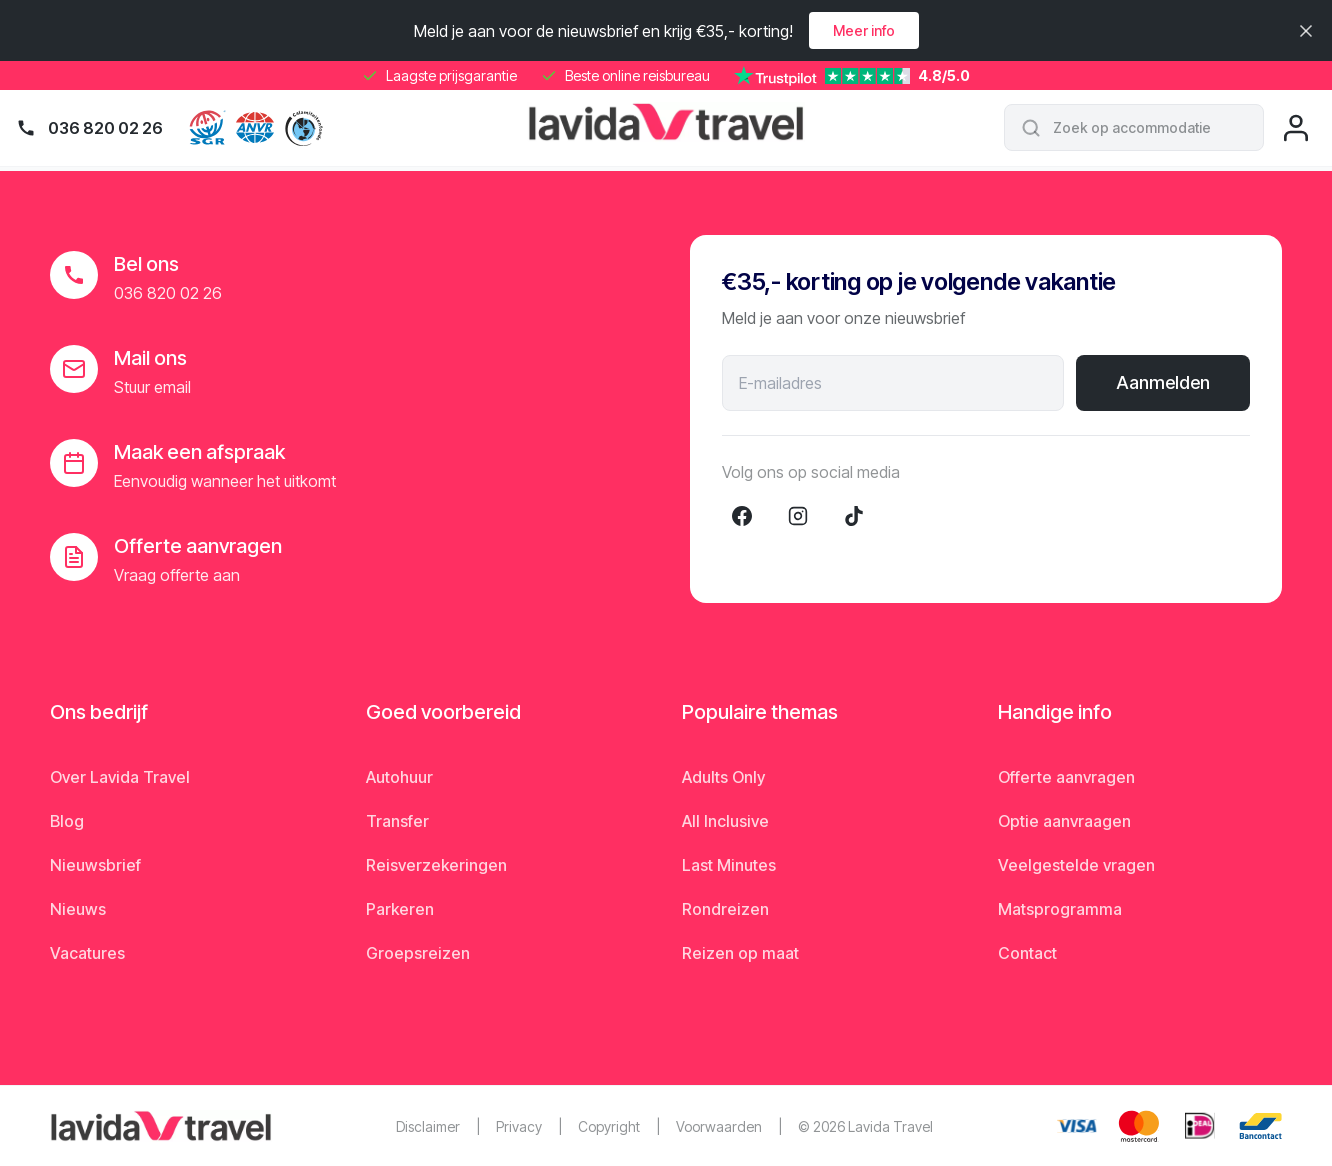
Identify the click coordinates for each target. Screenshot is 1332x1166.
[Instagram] (798, 516)
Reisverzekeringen (436, 865)
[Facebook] (742, 516)
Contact (1027, 953)
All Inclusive (725, 821)
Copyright (609, 1126)
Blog (67, 821)
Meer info (864, 30)
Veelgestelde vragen (1076, 865)
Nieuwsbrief (95, 865)
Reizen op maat (740, 953)
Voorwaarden (719, 1126)
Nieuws (78, 909)
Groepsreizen (418, 953)
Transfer (397, 821)
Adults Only (723, 777)
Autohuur (399, 777)
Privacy (519, 1126)
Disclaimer (428, 1126)
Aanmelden (1163, 382)
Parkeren (400, 909)
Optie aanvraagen (1064, 821)
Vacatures (87, 953)
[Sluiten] (1306, 31)
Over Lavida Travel (120, 777)
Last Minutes (729, 865)
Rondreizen (725, 909)
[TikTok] (854, 516)
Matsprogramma (1060, 909)
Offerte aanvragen (1066, 777)
